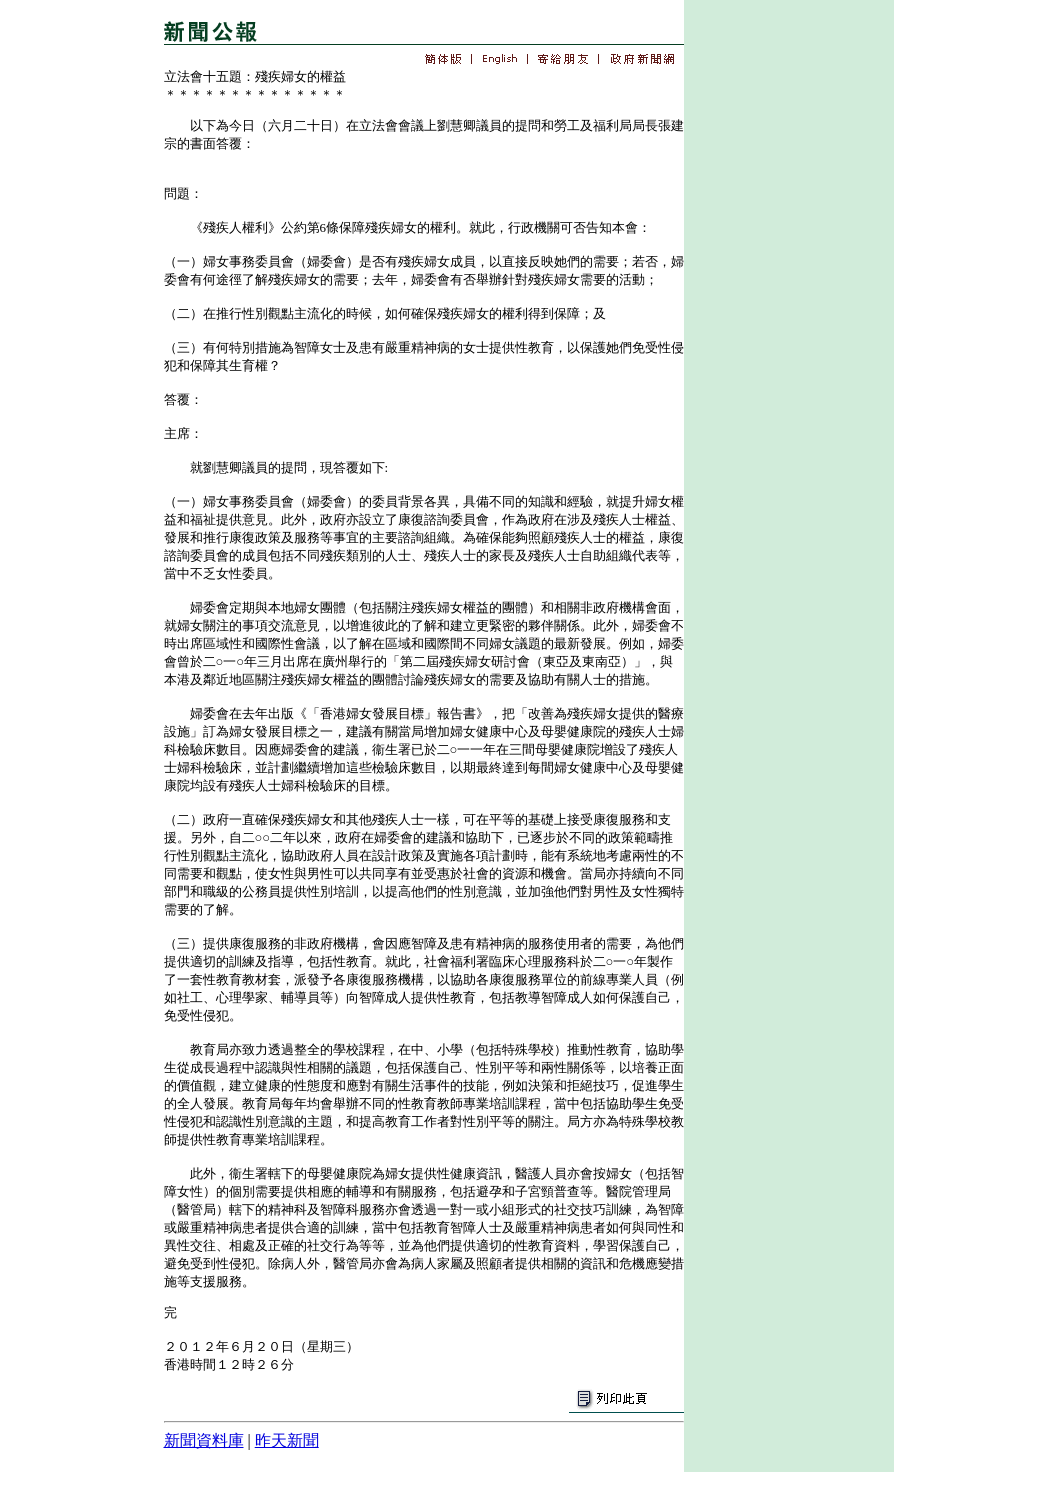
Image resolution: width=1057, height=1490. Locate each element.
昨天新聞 (287, 1440)
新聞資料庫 (204, 1440)
